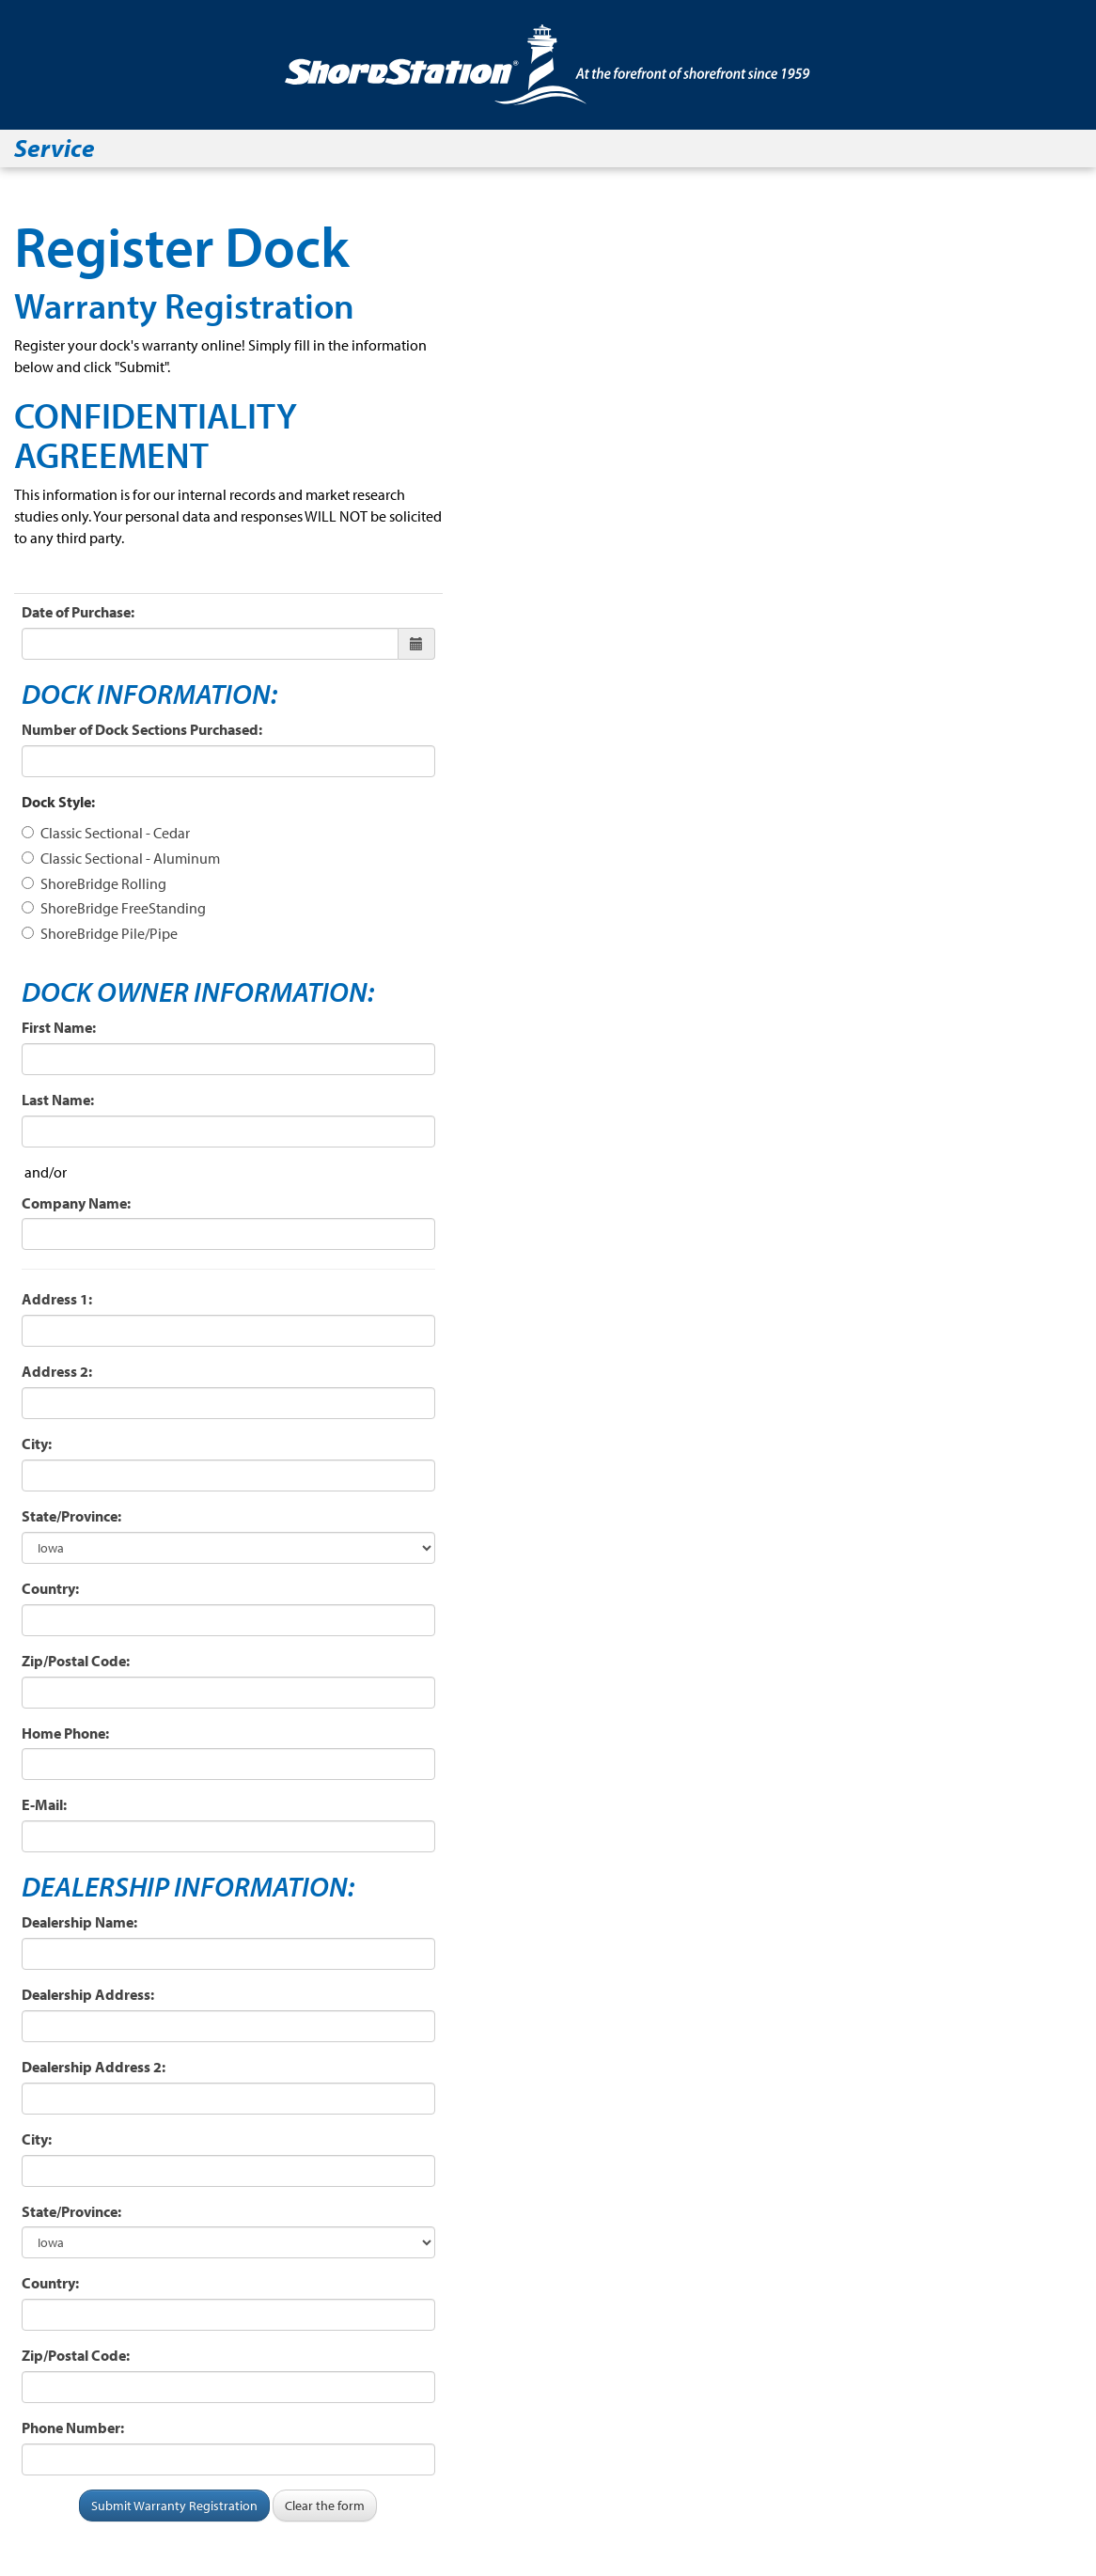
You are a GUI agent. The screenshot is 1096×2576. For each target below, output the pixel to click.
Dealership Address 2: (93, 2066)
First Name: (59, 1027)
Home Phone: (65, 1733)
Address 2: (57, 1371)
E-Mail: (44, 1804)
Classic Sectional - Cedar (115, 832)
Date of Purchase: (78, 611)
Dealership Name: (79, 1921)
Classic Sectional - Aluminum (130, 858)
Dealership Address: (88, 1994)
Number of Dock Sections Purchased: (142, 729)
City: (37, 1443)
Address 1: (57, 1298)
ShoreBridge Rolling (103, 883)
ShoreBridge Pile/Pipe (109, 933)
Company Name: (76, 1203)
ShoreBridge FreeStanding (123, 907)
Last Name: (58, 1099)
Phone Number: (73, 2427)
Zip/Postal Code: (76, 1660)
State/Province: (71, 1516)
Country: (50, 1588)
